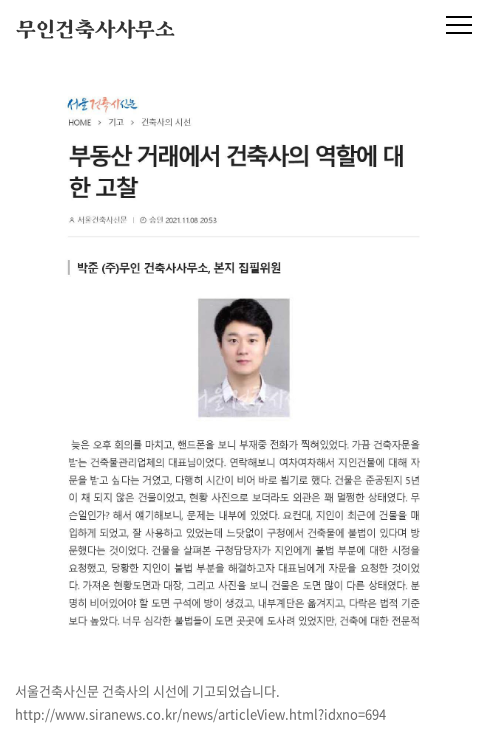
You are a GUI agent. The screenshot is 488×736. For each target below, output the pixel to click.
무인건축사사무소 (95, 31)
